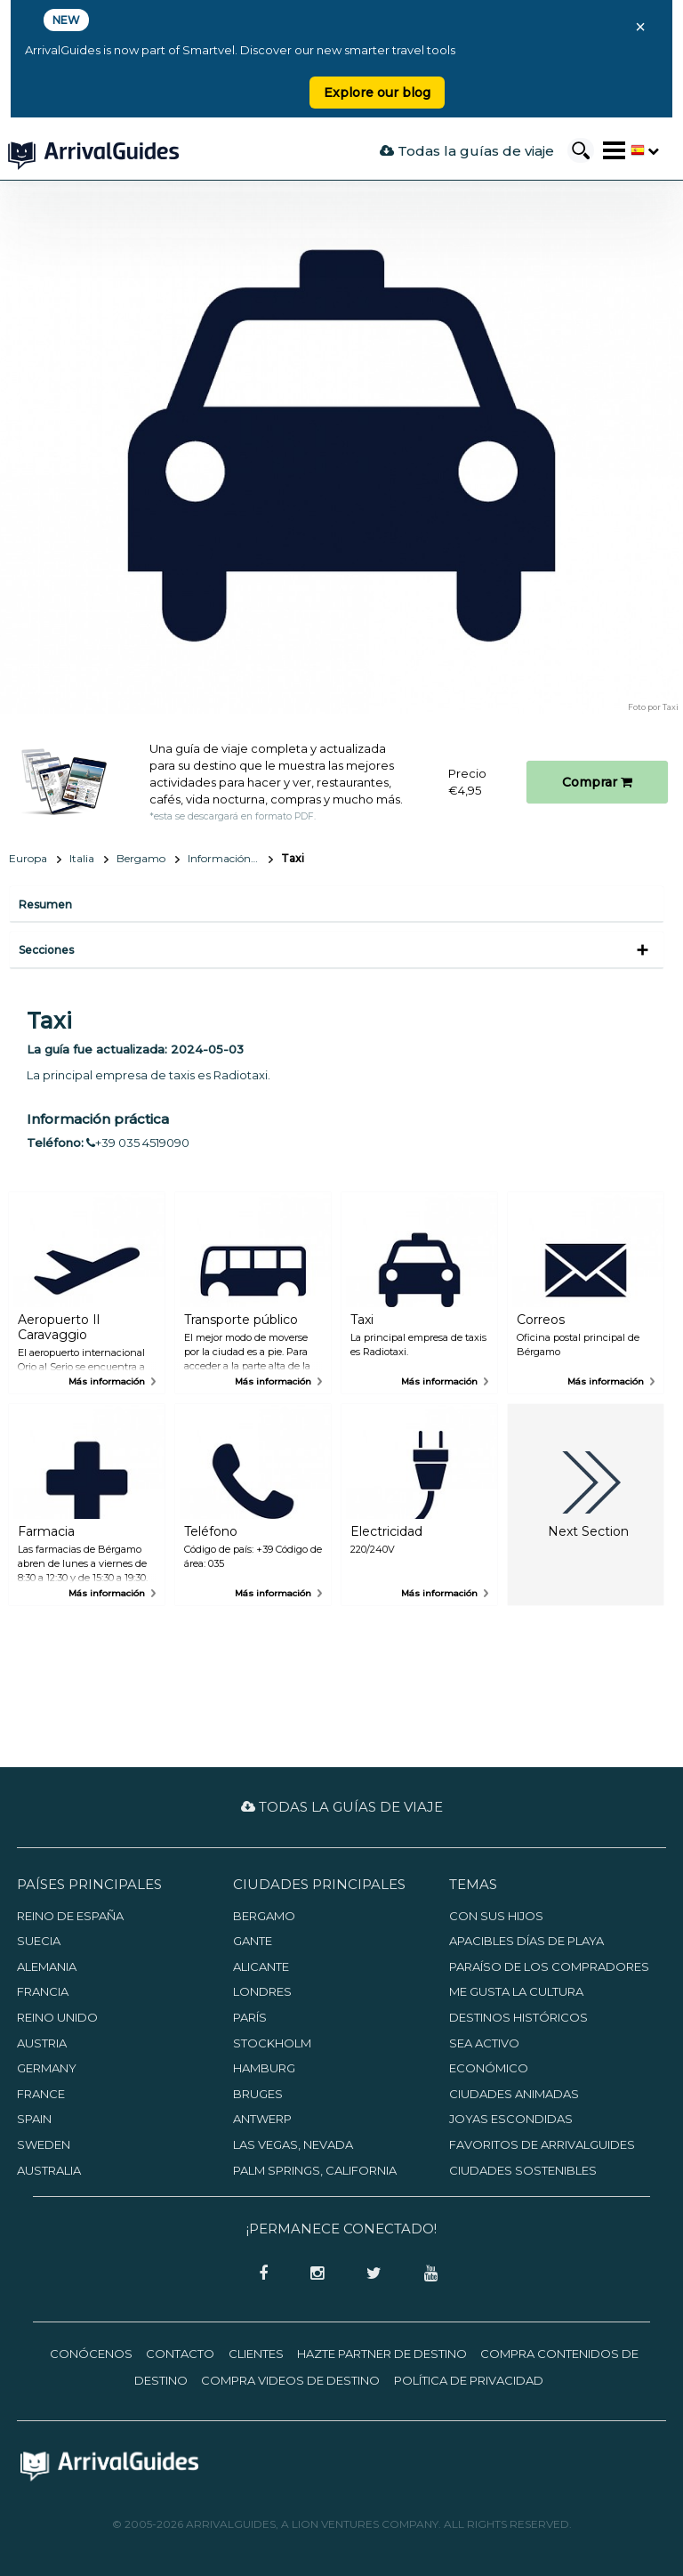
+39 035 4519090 (137, 1142)
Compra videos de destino (290, 2380)
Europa (28, 858)
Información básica (230, 858)
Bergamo (141, 858)
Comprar (597, 782)
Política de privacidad (468, 2380)
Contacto (180, 2353)
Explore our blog (377, 93)
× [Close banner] (640, 27)
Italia (81, 858)
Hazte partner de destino (382, 2353)
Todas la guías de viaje (467, 150)
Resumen (45, 904)
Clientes (256, 2353)
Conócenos (91, 2353)
